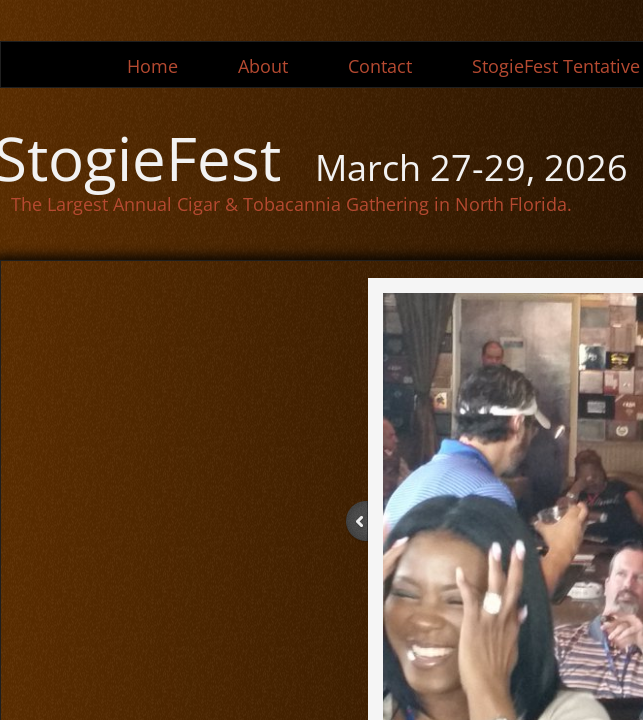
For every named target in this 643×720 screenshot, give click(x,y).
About (263, 66)
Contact (380, 66)
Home (152, 66)
